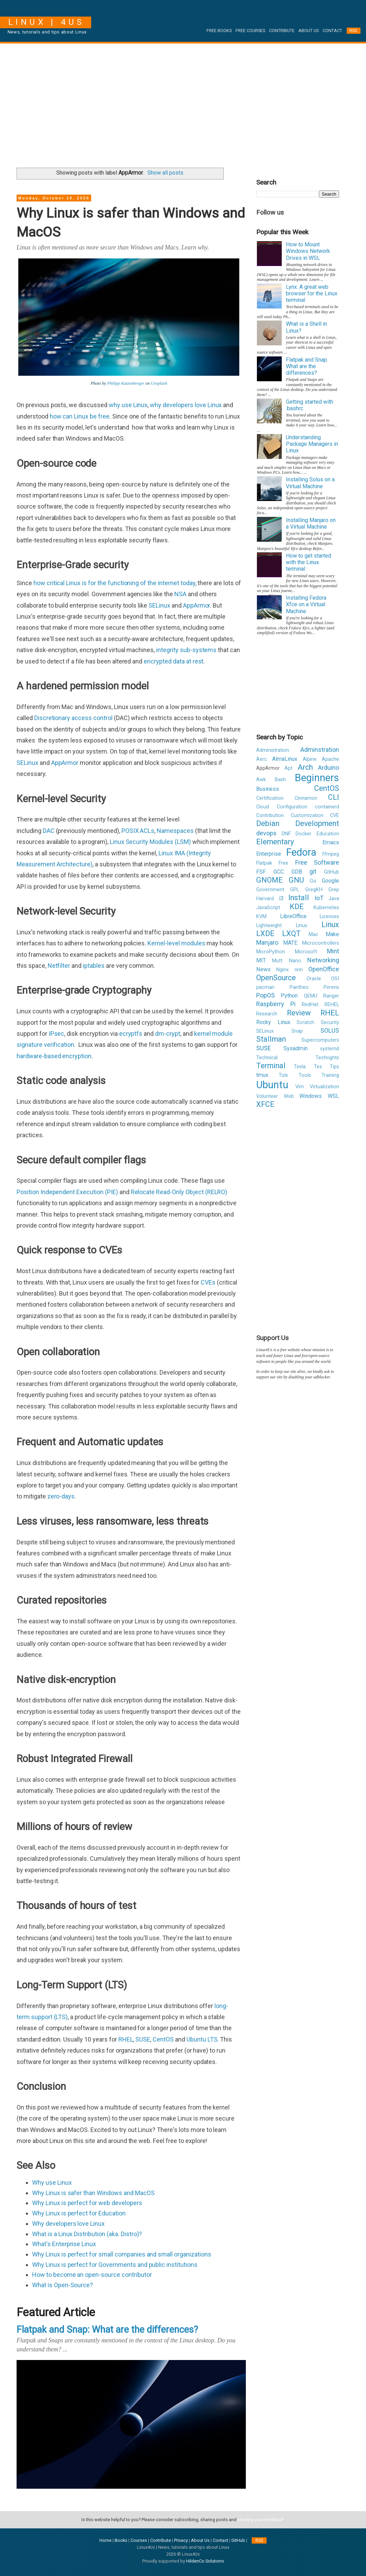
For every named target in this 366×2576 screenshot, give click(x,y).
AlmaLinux (284, 759)
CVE (334, 815)
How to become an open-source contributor (92, 2274)
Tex (318, 1067)
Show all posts (165, 172)
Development (317, 823)
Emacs (330, 842)
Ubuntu (272, 1085)
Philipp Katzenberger (126, 383)
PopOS (265, 995)
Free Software (317, 862)
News (263, 969)
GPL (294, 890)
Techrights (327, 1058)
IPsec (57, 1033)
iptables (94, 965)
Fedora (301, 852)
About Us (308, 30)
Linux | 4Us (46, 22)
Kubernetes (326, 908)
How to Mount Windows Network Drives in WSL (308, 251)
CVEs (208, 1282)
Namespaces (175, 830)
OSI (335, 979)
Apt (288, 768)
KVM (261, 917)
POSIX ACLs (138, 830)
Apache (330, 759)
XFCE (265, 1104)
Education (328, 834)
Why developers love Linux (68, 2223)
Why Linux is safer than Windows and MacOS (93, 2192)
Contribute (282, 30)
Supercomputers (320, 1040)
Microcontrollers (320, 943)
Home (105, 2540)
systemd (329, 1049)
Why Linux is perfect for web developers (87, 2202)
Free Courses (250, 30)
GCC (278, 871)
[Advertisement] (183, 103)
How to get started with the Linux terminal (308, 562)
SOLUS (329, 1030)
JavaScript (268, 908)
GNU (296, 880)
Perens (331, 987)
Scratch (305, 1022)
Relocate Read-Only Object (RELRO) (179, 1192)
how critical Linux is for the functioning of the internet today (114, 583)
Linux (330, 924)
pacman (265, 987)
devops (266, 833)
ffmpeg (330, 854)
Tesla (300, 1067)
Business (267, 789)
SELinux (159, 605)
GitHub (331, 872)
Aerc (261, 759)
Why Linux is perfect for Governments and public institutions (115, 2264)
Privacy (181, 2540)
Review (299, 1013)
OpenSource (276, 977)
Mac (313, 934)
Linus (301, 925)
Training (330, 1075)
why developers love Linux (186, 405)
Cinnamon (306, 798)
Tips (334, 1067)
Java (333, 899)
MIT (261, 960)
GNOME (269, 880)
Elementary (275, 841)
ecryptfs (131, 1033)
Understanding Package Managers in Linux (312, 444)
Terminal (271, 1065)
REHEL (332, 1004)
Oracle (314, 979)
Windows (310, 1096)
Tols (283, 1075)
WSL (333, 1096)
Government (270, 890)
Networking (323, 960)
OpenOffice (323, 969)
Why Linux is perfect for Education (79, 2213)
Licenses (329, 917)
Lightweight (269, 925)
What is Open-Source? (62, 2285)
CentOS (163, 2039)
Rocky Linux (273, 1022)
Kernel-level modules (176, 943)
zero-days (61, 1496)
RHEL (125, 2039)
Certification (269, 798)
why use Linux (128, 405)
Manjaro (267, 942)
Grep (333, 890)
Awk (261, 780)
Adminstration (319, 749)
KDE (297, 906)
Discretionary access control (73, 717)
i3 (281, 898)
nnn (299, 970)
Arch (305, 767)
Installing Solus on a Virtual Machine (310, 482)
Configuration (292, 807)
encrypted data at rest (173, 661)
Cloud (262, 807)
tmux (262, 1075)
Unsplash (159, 383)
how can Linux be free (79, 416)
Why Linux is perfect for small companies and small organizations (121, 2254)
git (312, 871)
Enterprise (268, 854)
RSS (353, 30)
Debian (267, 823)
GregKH (313, 890)
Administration (272, 750)
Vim (299, 1087)
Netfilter (59, 965)
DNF (286, 834)
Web (289, 1096)
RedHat (310, 1004)
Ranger (331, 996)
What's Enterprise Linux (64, 2244)
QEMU (310, 996)
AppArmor (196, 605)
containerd (327, 807)
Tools (305, 1075)
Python (289, 995)
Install (298, 897)
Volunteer (267, 1096)
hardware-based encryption (54, 1056)
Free (283, 863)
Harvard (265, 899)
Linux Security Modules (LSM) (150, 841)
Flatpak (264, 863)
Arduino (328, 767)
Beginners (317, 778)
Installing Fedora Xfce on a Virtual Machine (306, 604)
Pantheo (299, 987)
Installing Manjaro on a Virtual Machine (311, 523)
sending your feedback (260, 2519)
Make (332, 934)
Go (313, 881)
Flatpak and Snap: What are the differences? (107, 2329)
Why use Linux (52, 2182)
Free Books (219, 30)
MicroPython (270, 952)
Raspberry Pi (276, 1003)
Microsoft (306, 952)
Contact (332, 30)
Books (121, 2540)
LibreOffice (293, 916)
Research (266, 1014)
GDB (296, 871)
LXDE (265, 933)
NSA (180, 594)
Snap (297, 1031)
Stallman (271, 1039)
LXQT (291, 933)
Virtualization (324, 1087)
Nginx (282, 970)
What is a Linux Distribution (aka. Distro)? (87, 2234)
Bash (280, 780)
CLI (333, 797)
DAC (49, 830)
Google (330, 880)
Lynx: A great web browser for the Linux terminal (311, 293)
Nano (295, 961)
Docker (303, 834)
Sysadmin (295, 1048)
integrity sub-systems (186, 649)
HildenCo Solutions (205, 2561)
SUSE (142, 2039)
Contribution (270, 815)
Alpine (310, 759)
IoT (319, 898)
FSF (261, 871)
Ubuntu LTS (202, 2039)
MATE (290, 943)
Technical (267, 1058)
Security (330, 1022)
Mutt (277, 961)
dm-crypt (167, 1033)
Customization (307, 815)
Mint (333, 951)
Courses (139, 2540)
